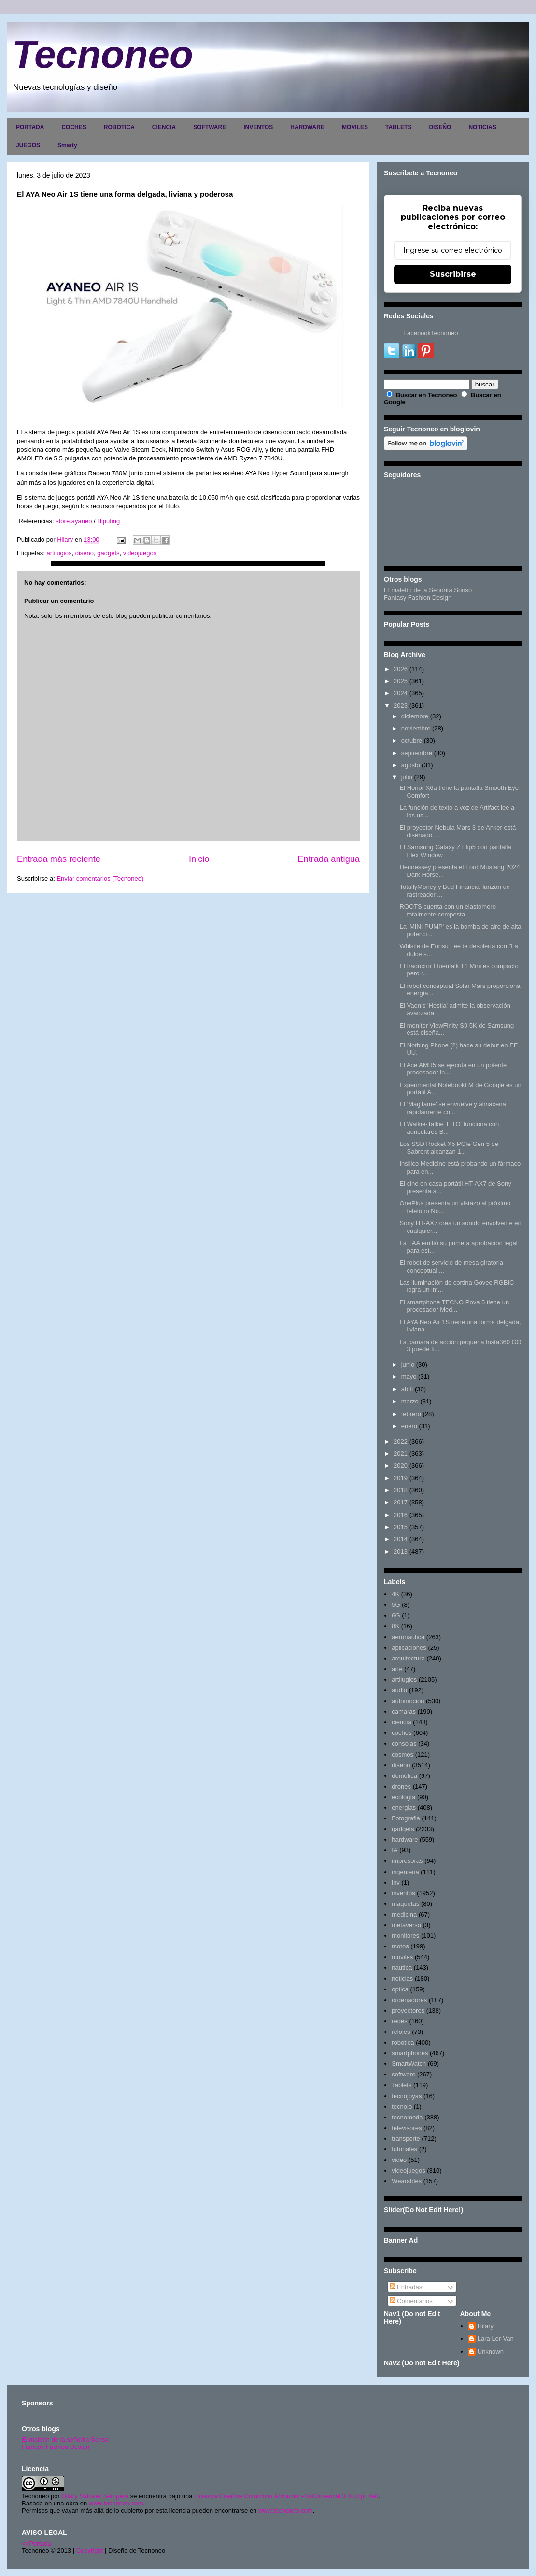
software (403, 2074)
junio (407, 1364)
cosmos (402, 1754)
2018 (401, 1490)
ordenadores (409, 2000)
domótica (404, 1775)
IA (394, 1850)
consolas (404, 1743)
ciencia (401, 1722)
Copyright (89, 2550)
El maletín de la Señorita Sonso (428, 590)
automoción (408, 1700)
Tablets (401, 2085)
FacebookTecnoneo (430, 333)
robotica (403, 2042)
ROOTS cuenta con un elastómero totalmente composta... (447, 910)
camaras (404, 1711)
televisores (407, 2128)
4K (395, 1594)
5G (396, 1604)
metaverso (406, 1925)
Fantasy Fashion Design (417, 597)
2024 (401, 693)
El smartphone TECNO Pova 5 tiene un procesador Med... (454, 1306)
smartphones (410, 2053)
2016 (401, 1514)
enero (409, 1426)
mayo (409, 1376)
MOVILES (355, 127)
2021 (401, 1453)
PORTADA (30, 127)
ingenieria (405, 1871)
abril (407, 1389)
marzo (410, 1401)
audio (399, 1690)
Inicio (199, 859)
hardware (405, 1839)
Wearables (407, 2181)
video (399, 2159)
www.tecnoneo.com (116, 2503)
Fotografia (406, 1818)
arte (397, 1669)
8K (395, 1626)
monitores (405, 1935)
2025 (401, 681)
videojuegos (139, 553)
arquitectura (408, 1658)
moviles (402, 1957)
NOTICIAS (482, 127)
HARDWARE (307, 127)
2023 (401, 705)
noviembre (416, 728)
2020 (401, 1465)
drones (401, 1786)
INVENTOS (258, 127)
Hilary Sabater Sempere (94, 2496)
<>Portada (36, 2543)
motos (400, 1946)
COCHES (73, 127)
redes (400, 2021)
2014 (401, 1539)
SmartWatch (409, 2063)
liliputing (108, 521)
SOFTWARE (209, 127)
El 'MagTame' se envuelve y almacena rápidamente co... (452, 1108)
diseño (84, 553)
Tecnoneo (102, 54)
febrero (411, 1413)
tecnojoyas (407, 2096)
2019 (401, 1478)
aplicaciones (409, 1647)
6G (396, 1615)
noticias (402, 1978)
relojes (401, 2031)
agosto (410, 765)
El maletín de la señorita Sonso (65, 2439)
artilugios (58, 553)
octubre (411, 740)
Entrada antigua (329, 859)
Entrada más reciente (58, 859)
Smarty (67, 145)
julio (406, 777)
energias (404, 1807)
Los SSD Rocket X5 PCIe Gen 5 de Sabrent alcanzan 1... (448, 1147)
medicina (404, 1914)
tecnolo (402, 2106)
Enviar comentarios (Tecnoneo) (99, 878)
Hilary (486, 2326)
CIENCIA (164, 127)
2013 (401, 1551)
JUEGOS (28, 145)
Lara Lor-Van (496, 2338)
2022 (401, 1441)
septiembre (416, 753)
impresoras (407, 1860)
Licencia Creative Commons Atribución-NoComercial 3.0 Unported (286, 2496)
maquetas (405, 1903)
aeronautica (408, 1637)
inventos (403, 1893)
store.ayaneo (73, 521)
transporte (406, 2138)
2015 (401, 1527)
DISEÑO (440, 127)
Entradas (406, 2286)
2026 (401, 669)
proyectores (408, 2010)
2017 (401, 1502)
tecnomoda (407, 2117)
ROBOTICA (119, 127)
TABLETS (398, 127)
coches (401, 1732)
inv (396, 1882)
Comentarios (411, 2300)
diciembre (414, 716)
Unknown (491, 2351)
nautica (402, 1967)
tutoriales (404, 2149)
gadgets (108, 553)
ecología (403, 1797)
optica (400, 1989)
